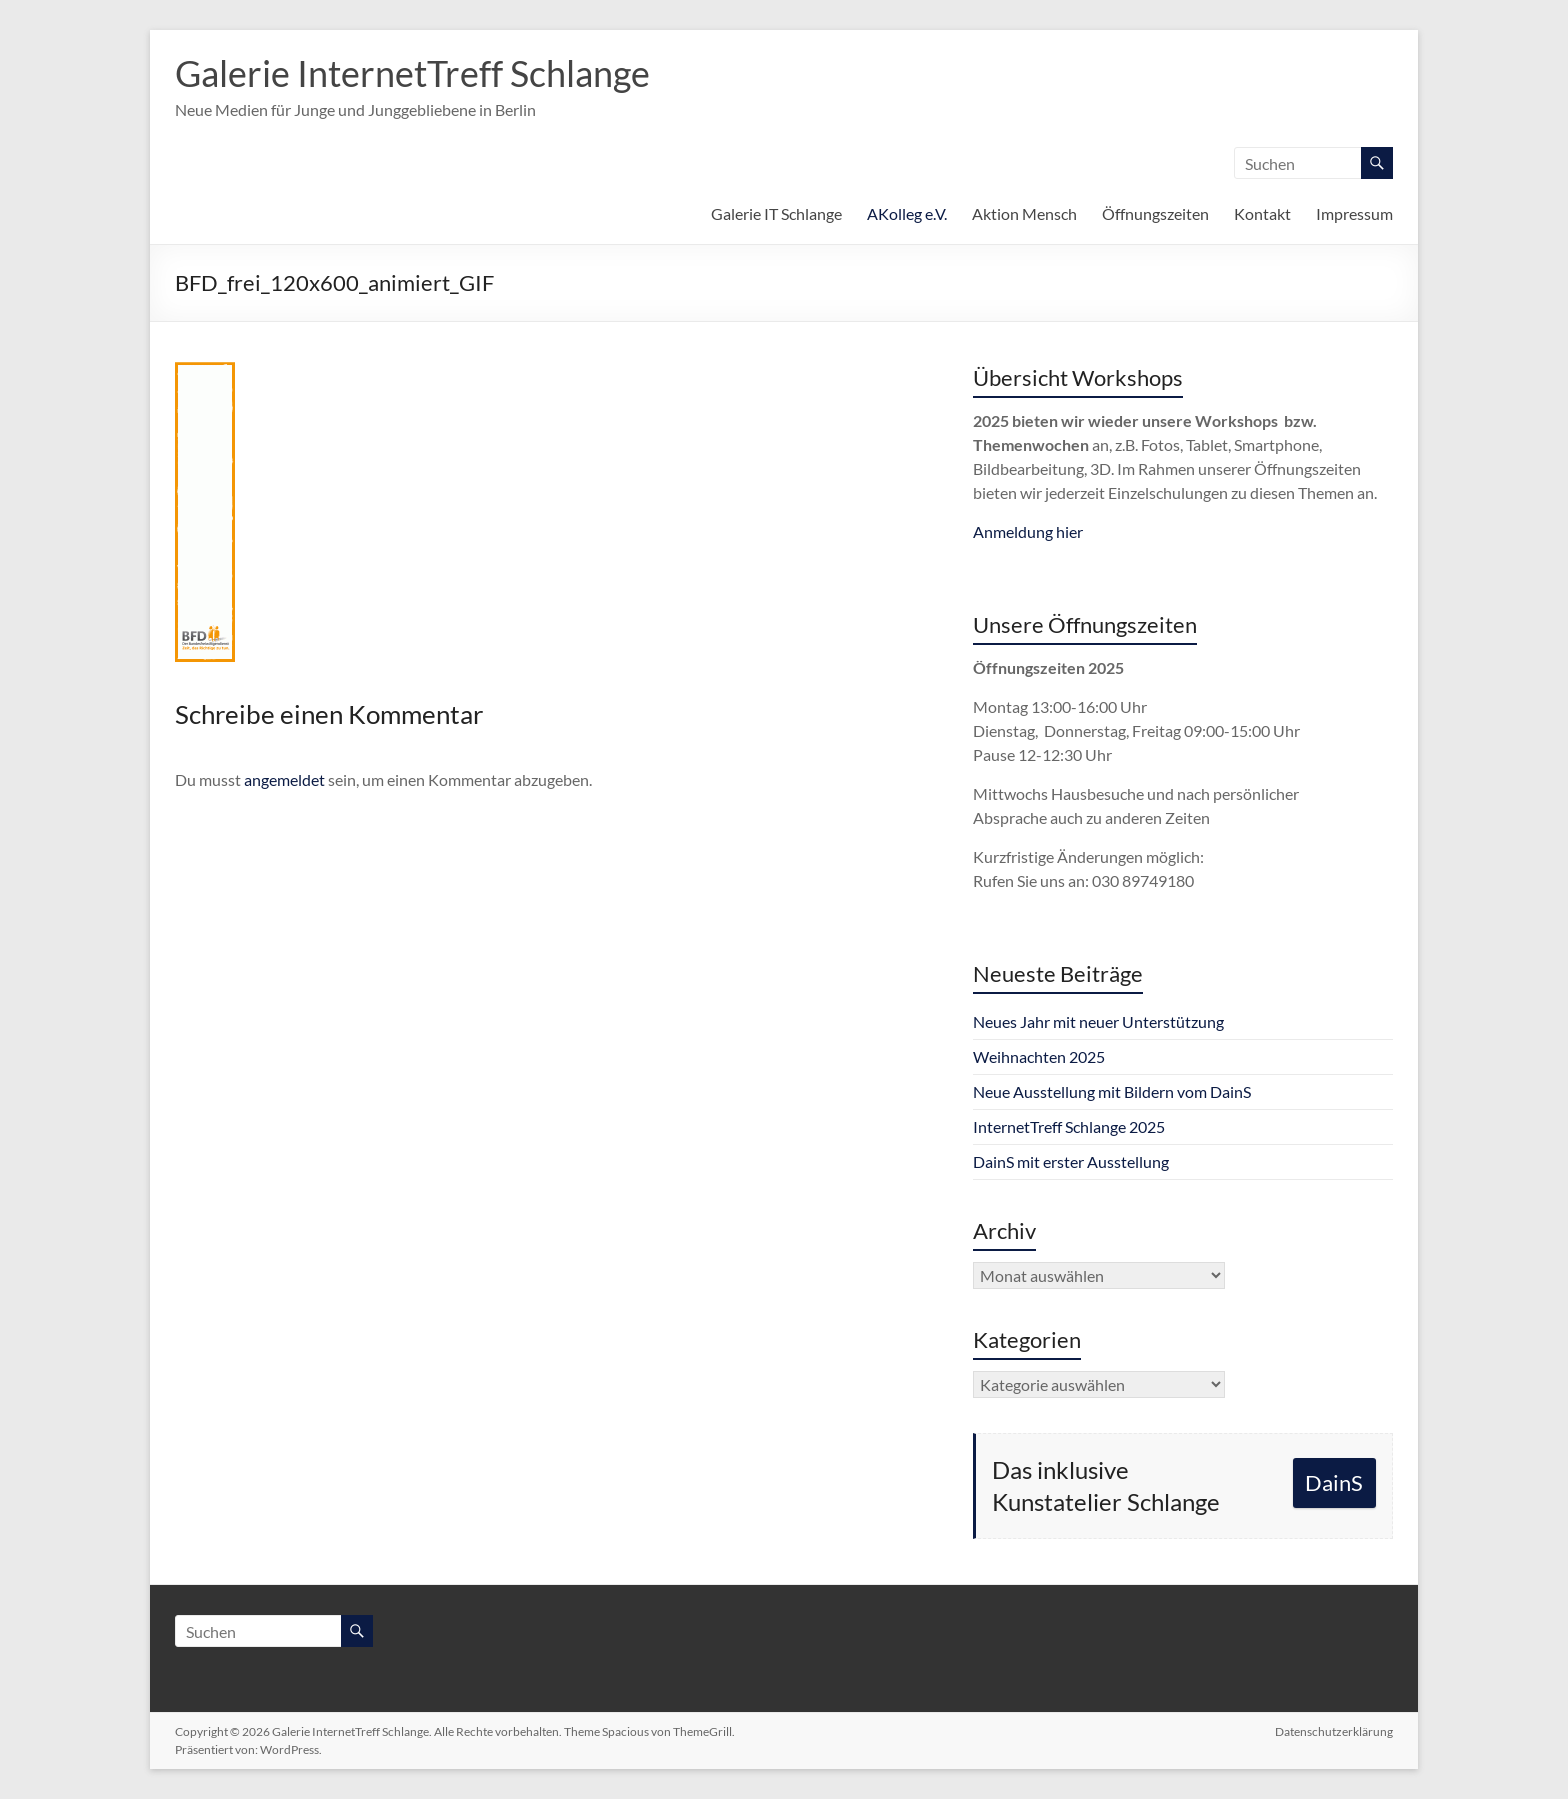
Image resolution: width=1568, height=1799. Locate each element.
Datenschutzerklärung (1334, 1731)
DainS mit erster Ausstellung (1071, 1161)
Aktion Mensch (1024, 213)
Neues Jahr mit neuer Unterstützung (1098, 1021)
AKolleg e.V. (907, 213)
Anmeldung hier (1028, 531)
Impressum (1354, 213)
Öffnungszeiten (1155, 213)
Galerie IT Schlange (776, 213)
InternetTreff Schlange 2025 (1069, 1126)
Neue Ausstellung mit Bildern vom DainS (1112, 1091)
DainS (1334, 1482)
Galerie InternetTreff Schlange (412, 73)
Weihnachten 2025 (1039, 1056)
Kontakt (1262, 213)
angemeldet (284, 779)
